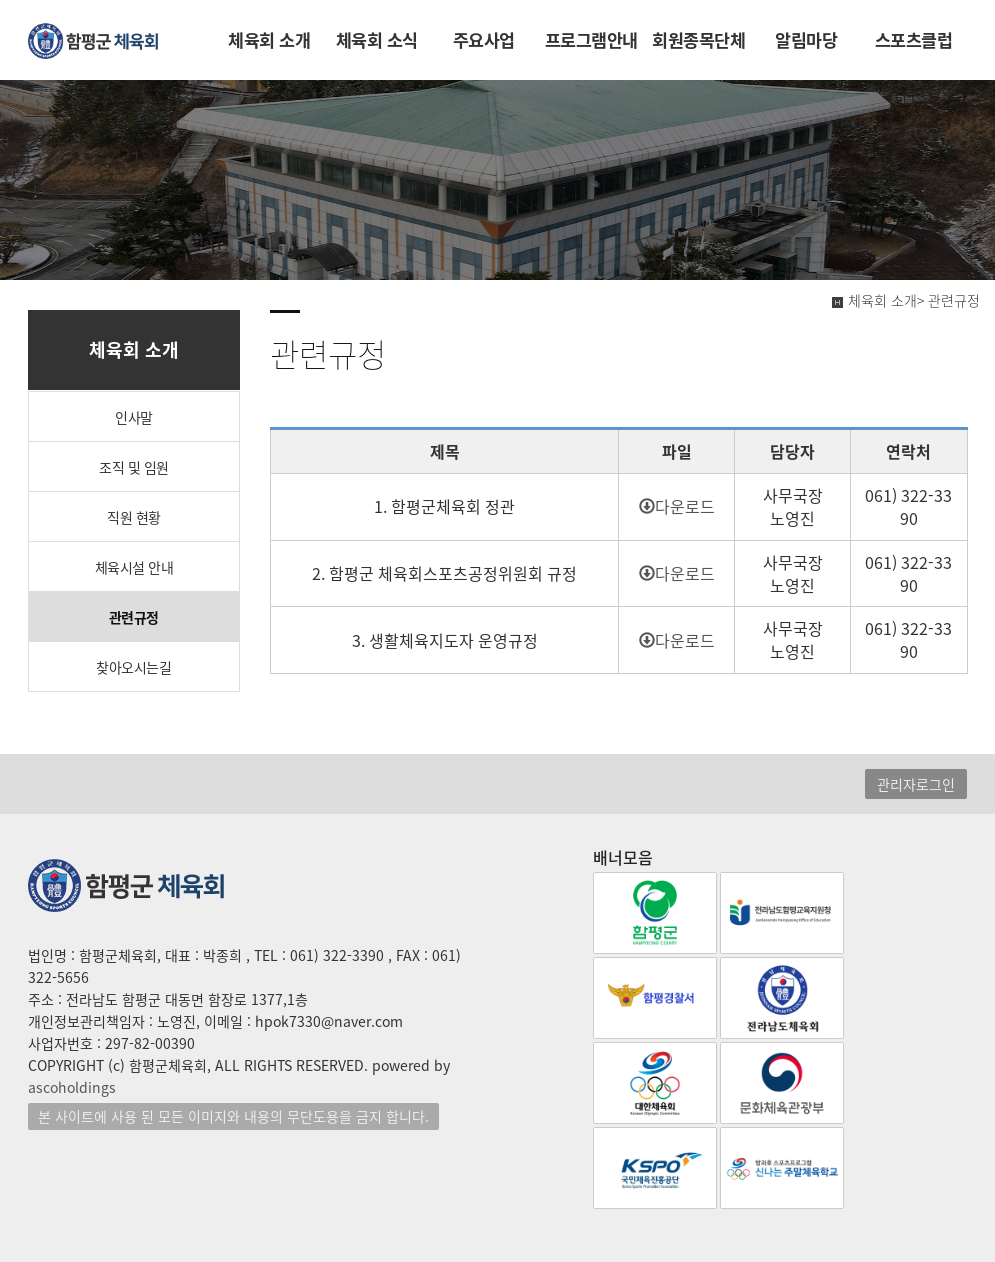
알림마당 (806, 40)
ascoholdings (72, 1087)
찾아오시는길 (133, 667)
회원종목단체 (698, 40)
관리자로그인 (916, 784)
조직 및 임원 (134, 467)
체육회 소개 (269, 40)
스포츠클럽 (914, 40)
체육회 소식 (377, 40)
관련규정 (134, 617)
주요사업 (484, 40)
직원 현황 (134, 517)
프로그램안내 (591, 40)
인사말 (134, 417)
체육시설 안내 (134, 567)
